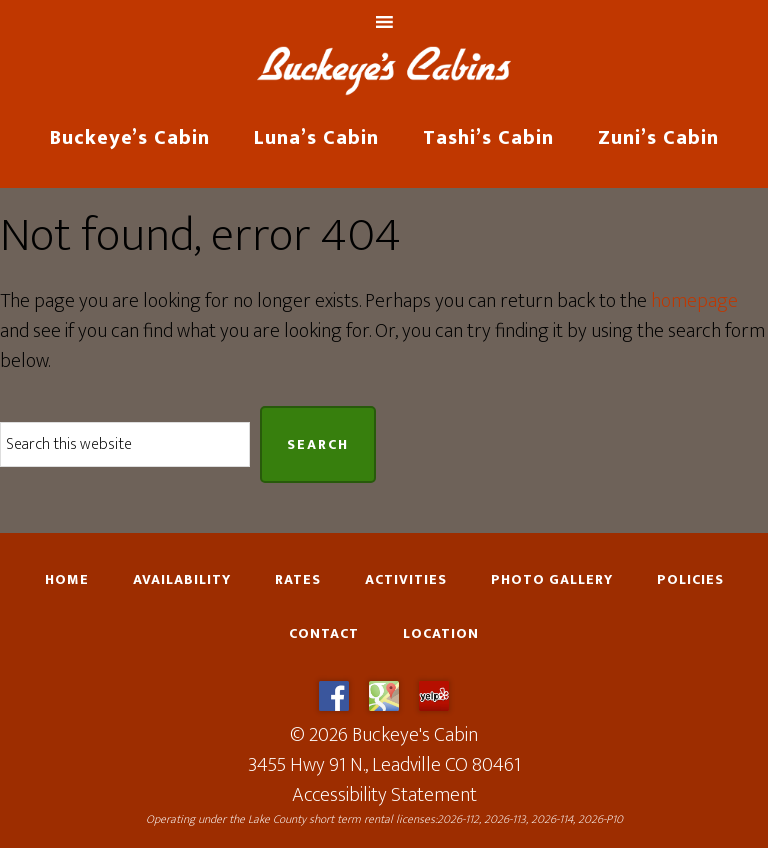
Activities (406, 580)
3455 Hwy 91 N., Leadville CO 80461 (384, 765)
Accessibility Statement (384, 795)
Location (441, 634)
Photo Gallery (552, 580)
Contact (324, 634)
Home (67, 580)
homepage (694, 301)
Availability (182, 580)
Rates (298, 580)
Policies (690, 580)
